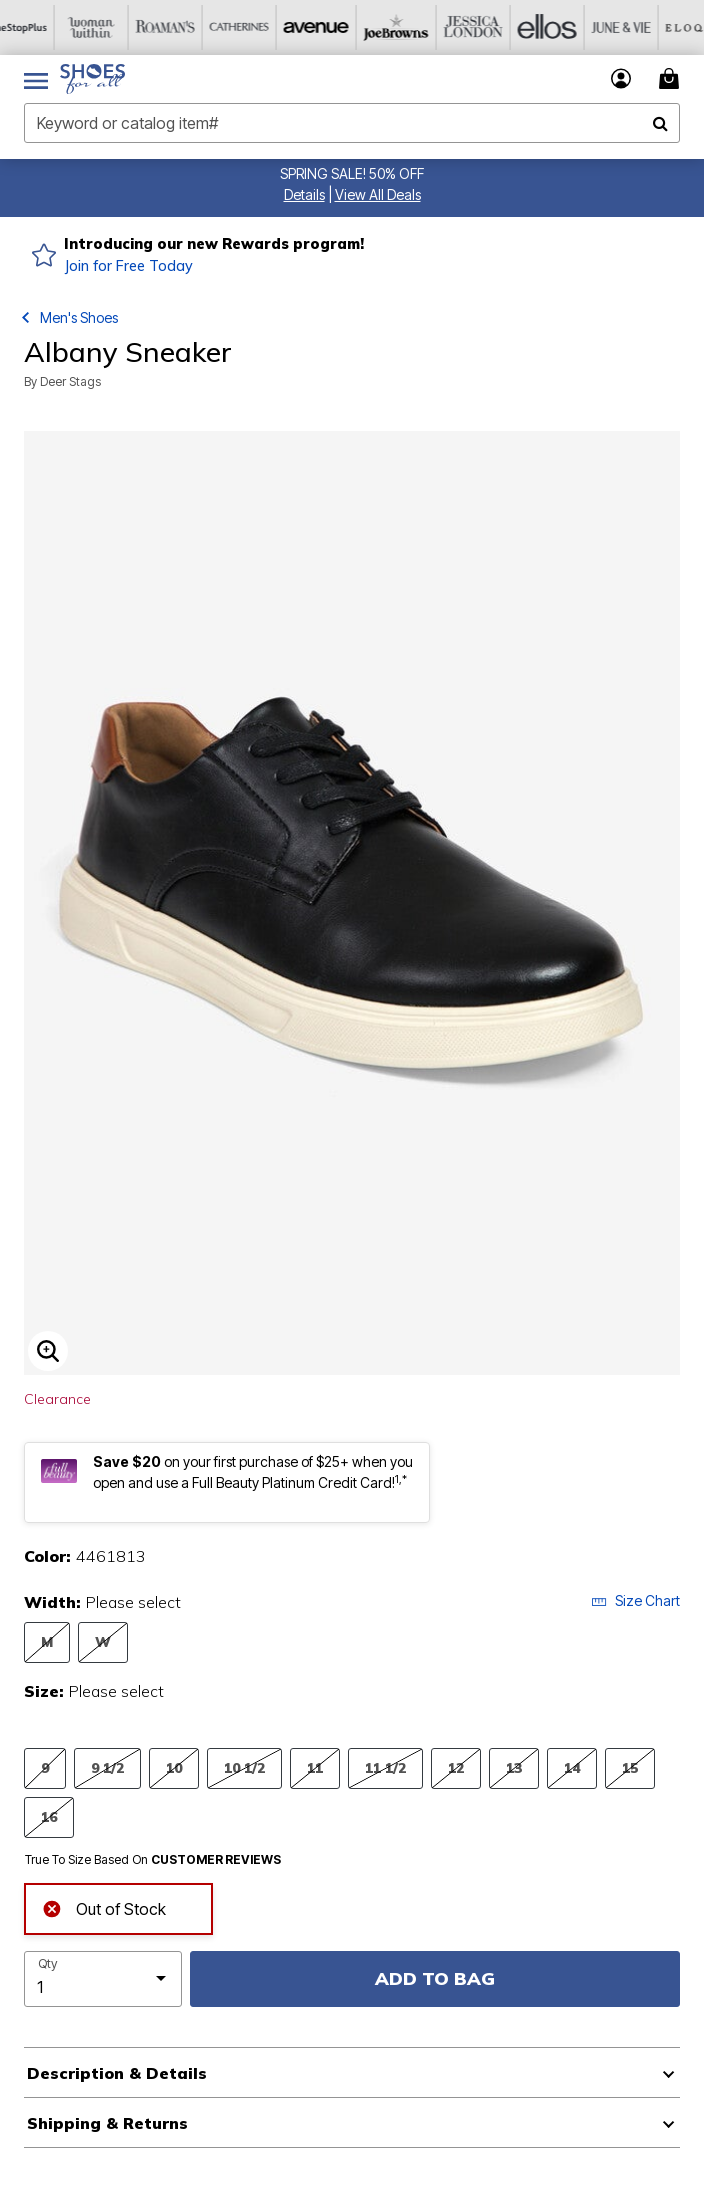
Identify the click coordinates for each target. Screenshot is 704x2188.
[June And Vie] (629, 27)
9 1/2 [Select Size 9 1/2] (107, 1767)
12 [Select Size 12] (456, 1767)
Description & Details (117, 2073)
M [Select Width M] (47, 1641)
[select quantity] (103, 1979)
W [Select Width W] (103, 1641)
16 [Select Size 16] (49, 1816)
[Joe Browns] (407, 27)
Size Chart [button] (635, 1600)
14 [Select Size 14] (572, 1767)
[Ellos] (555, 27)
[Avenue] (333, 27)
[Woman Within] (111, 27)
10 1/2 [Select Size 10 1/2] (244, 1767)
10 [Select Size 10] (174, 1767)
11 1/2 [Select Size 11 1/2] (385, 1767)
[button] (304, 194)
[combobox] (352, 123)
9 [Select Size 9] (45, 1767)
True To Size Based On (153, 1860)
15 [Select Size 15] (630, 1767)
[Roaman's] (185, 27)
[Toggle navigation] (36, 79)
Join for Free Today (128, 266)
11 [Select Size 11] (315, 1767)
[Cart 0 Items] (672, 78)
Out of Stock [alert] (104, 1906)
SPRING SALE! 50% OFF (352, 173)
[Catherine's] (259, 27)
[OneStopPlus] (37, 27)
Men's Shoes (79, 317)
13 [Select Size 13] (514, 1767)
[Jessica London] (481, 27)
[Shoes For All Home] (92, 79)
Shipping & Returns (107, 2123)
